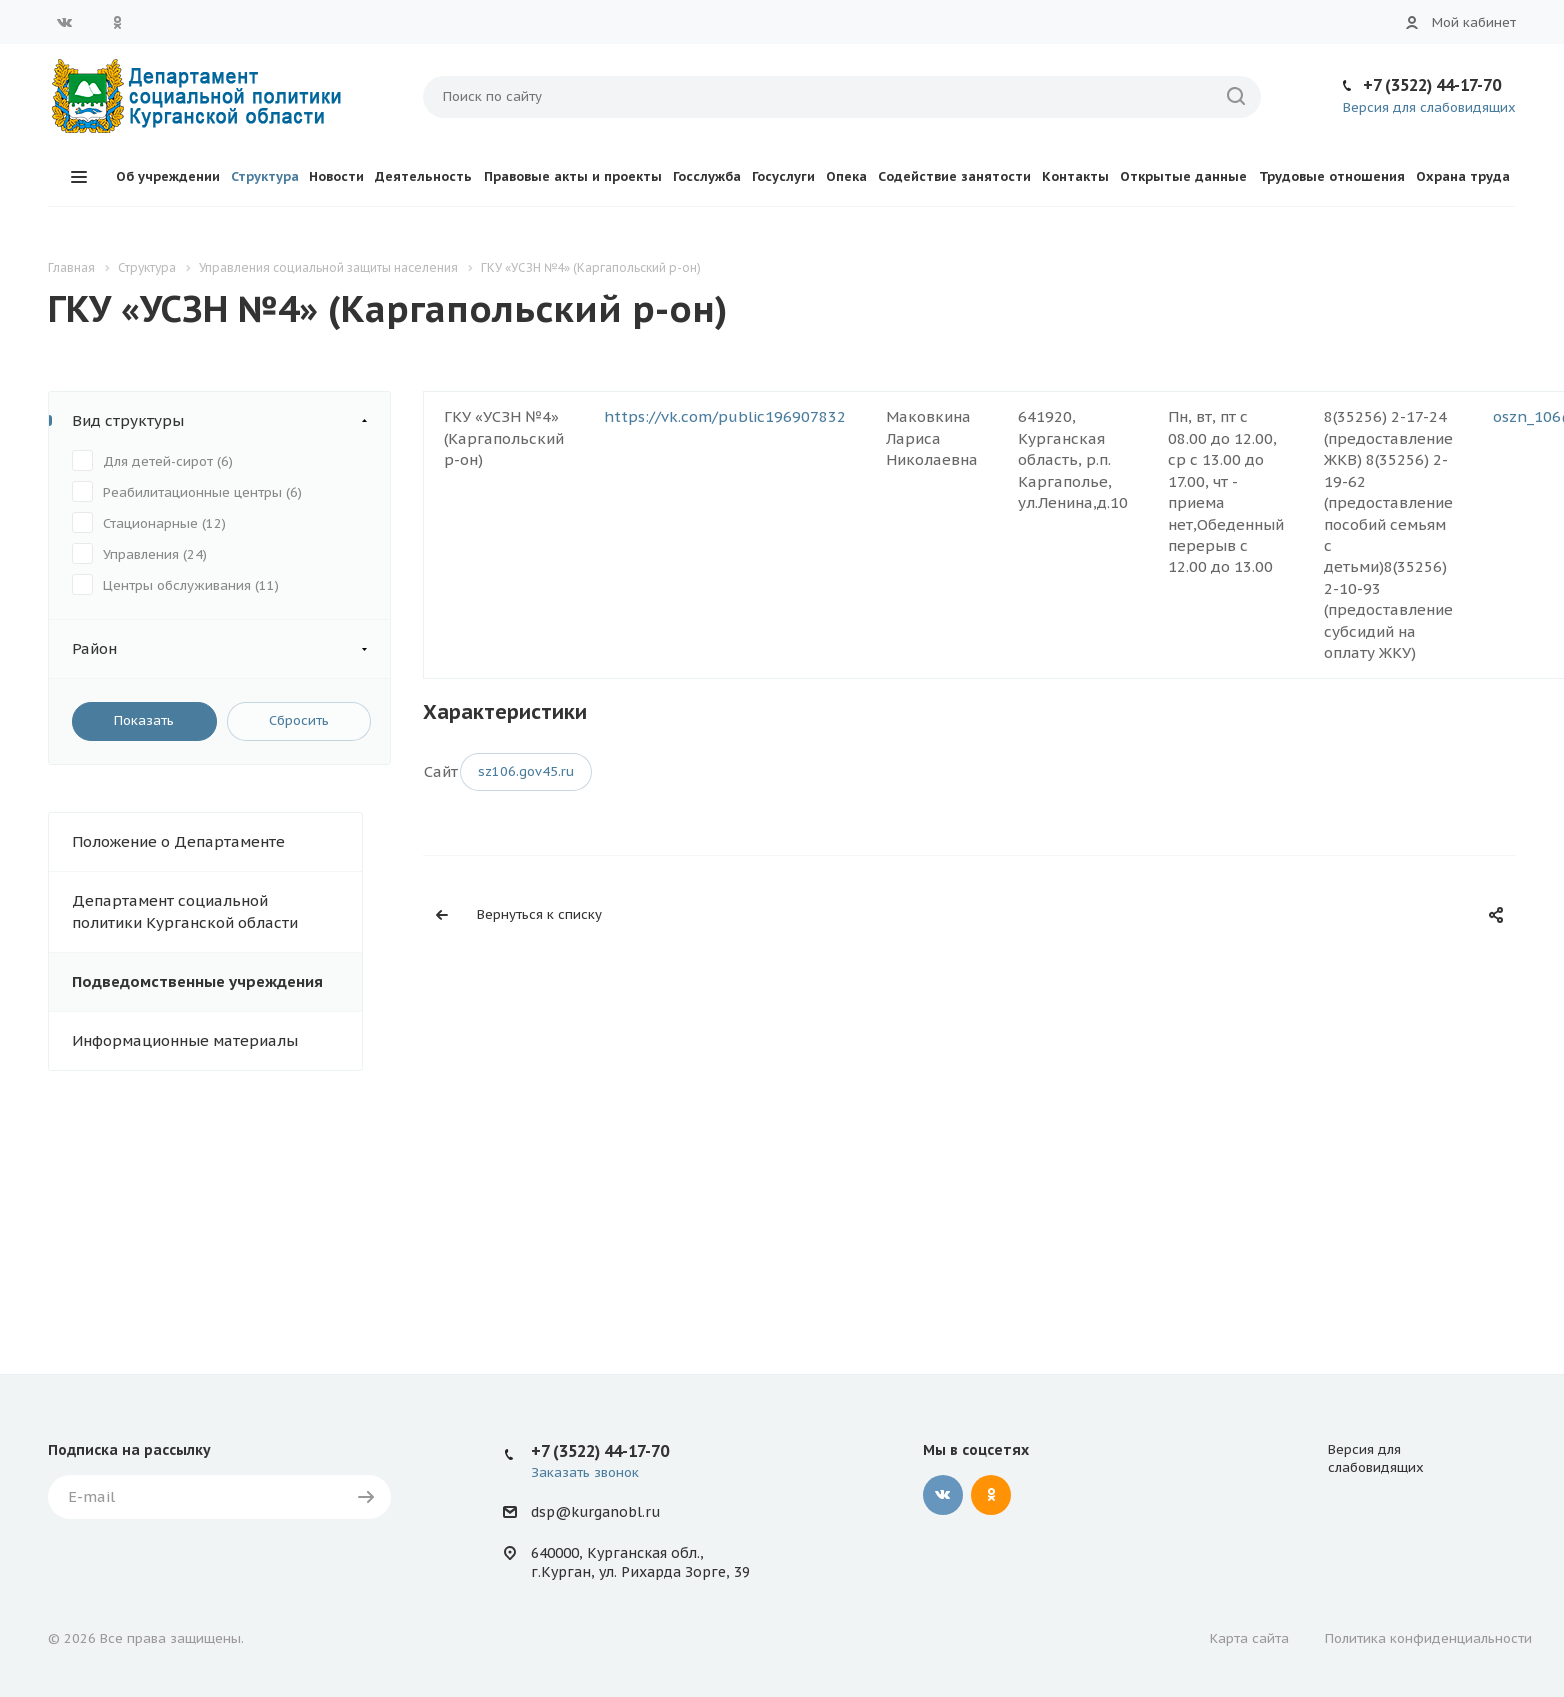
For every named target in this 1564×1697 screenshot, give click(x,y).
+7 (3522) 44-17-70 (1432, 85)
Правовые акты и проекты (573, 176)
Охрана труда (1463, 176)
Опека (846, 176)
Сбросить (299, 720)
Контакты (1075, 176)
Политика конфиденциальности (1428, 1638)
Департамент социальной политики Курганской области (185, 911)
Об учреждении (168, 176)
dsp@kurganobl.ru (595, 1512)
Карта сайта (1249, 1638)
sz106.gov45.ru (526, 771)
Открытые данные (1183, 176)
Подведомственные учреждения (197, 981)
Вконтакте (65, 22)
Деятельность (423, 176)
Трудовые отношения (1332, 176)
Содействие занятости (954, 176)
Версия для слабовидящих (1429, 107)
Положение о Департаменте (178, 841)
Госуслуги (783, 176)
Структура (265, 176)
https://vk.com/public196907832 (725, 416)
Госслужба (707, 176)
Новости (336, 176)
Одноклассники (117, 22)
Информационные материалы (185, 1040)
